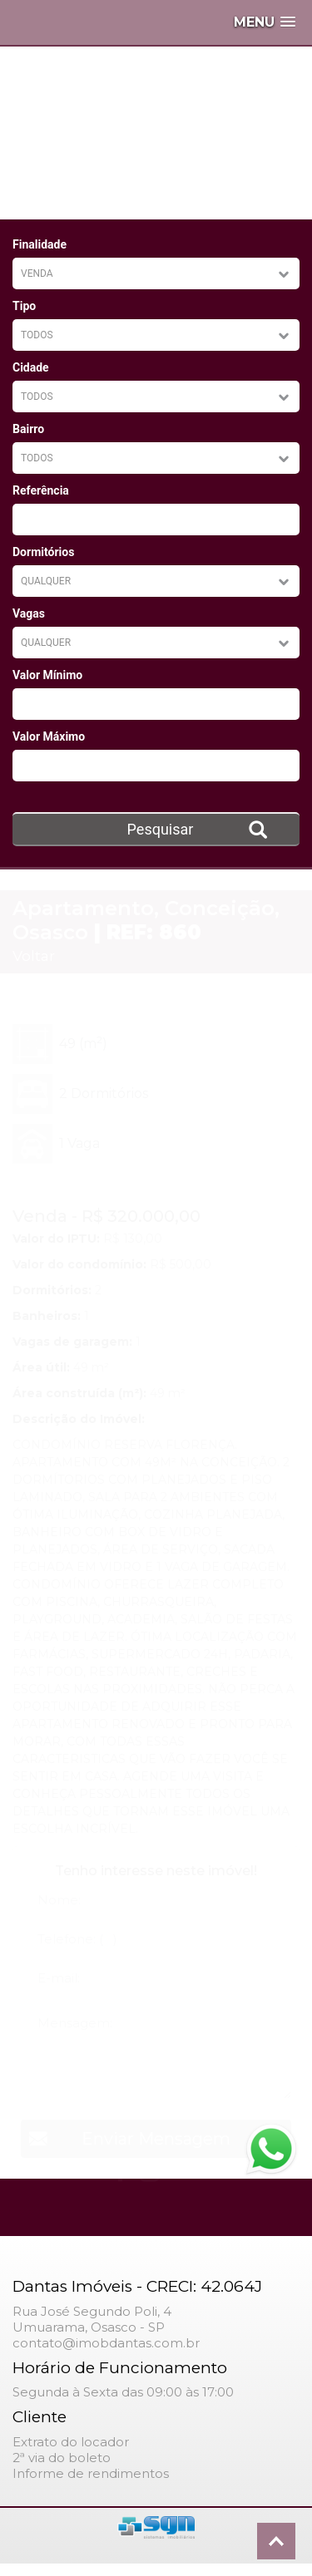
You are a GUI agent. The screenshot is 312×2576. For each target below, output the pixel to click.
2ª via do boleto (61, 2457)
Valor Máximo (48, 736)
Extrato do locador (70, 2442)
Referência (40, 490)
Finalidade (39, 244)
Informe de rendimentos (90, 2473)
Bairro (28, 429)
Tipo (24, 306)
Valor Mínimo (47, 675)
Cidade (30, 367)
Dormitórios (43, 552)
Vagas (28, 613)
